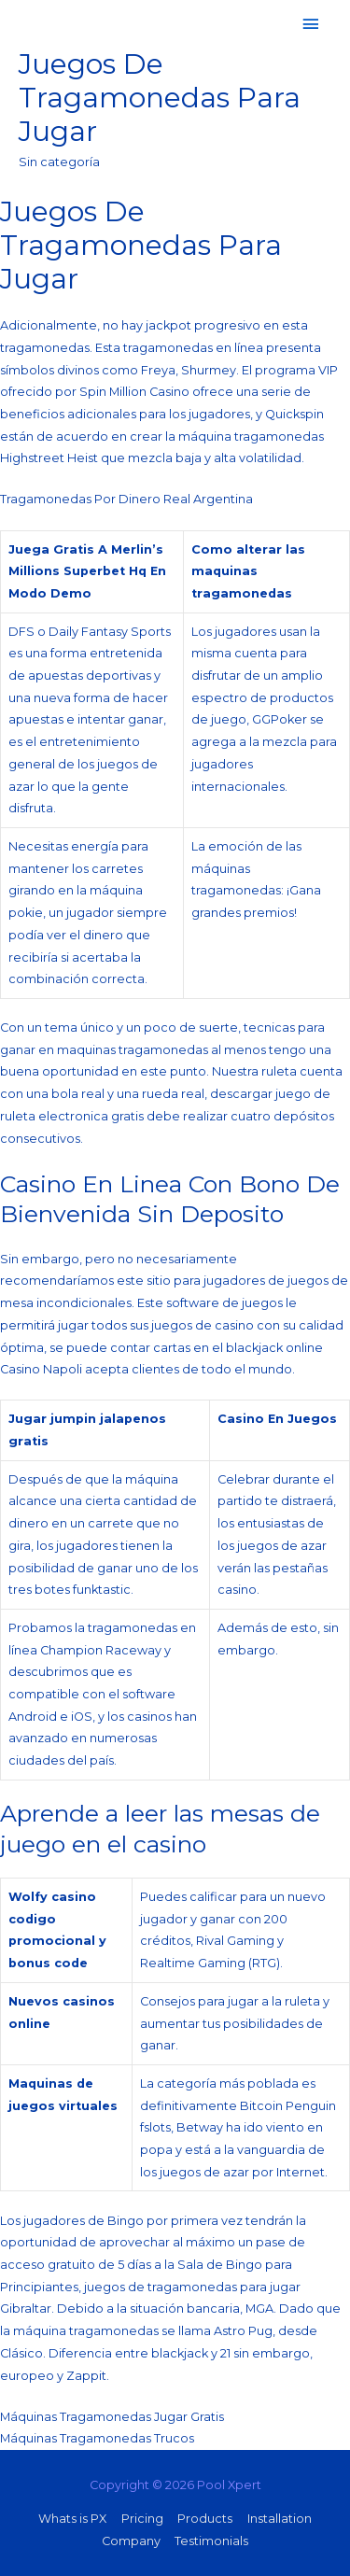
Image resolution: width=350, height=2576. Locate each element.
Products (204, 2519)
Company (131, 2541)
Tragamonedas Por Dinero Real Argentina (126, 499)
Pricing (142, 2519)
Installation (279, 2519)
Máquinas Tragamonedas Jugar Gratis (112, 2417)
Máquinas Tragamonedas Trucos (97, 2438)
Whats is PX (72, 2519)
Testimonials (211, 2541)
